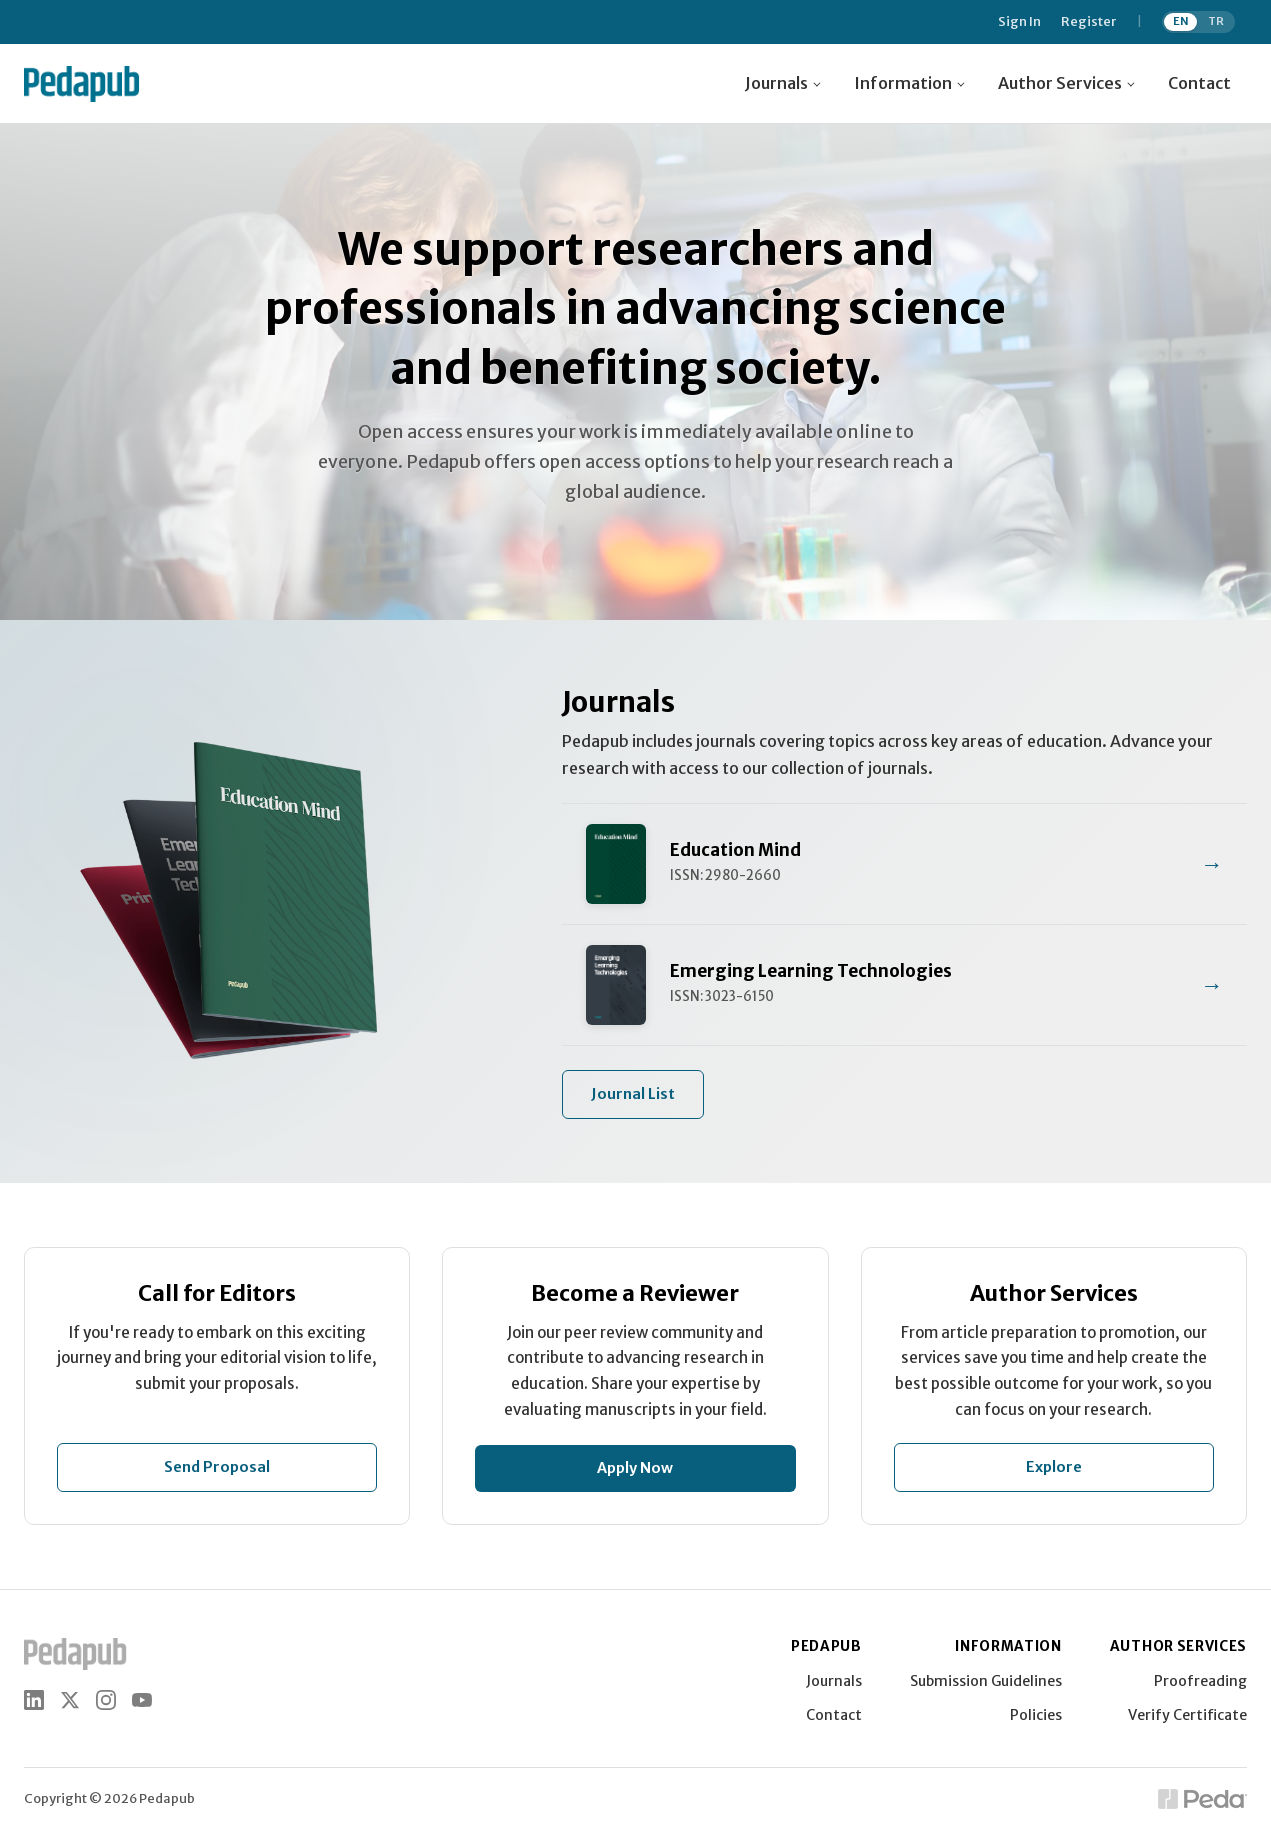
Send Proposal (217, 1467)
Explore (1054, 1467)
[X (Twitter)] (70, 1700)
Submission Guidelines (986, 1681)
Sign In (1019, 22)
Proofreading (1200, 1681)
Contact (1199, 83)
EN (1181, 21)
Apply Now (635, 1468)
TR (1216, 21)
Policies (1036, 1715)
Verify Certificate (1187, 1715)
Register (1089, 22)
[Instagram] (106, 1700)
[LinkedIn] (34, 1700)
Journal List (633, 1094)
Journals (834, 1681)
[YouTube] (142, 1700)
